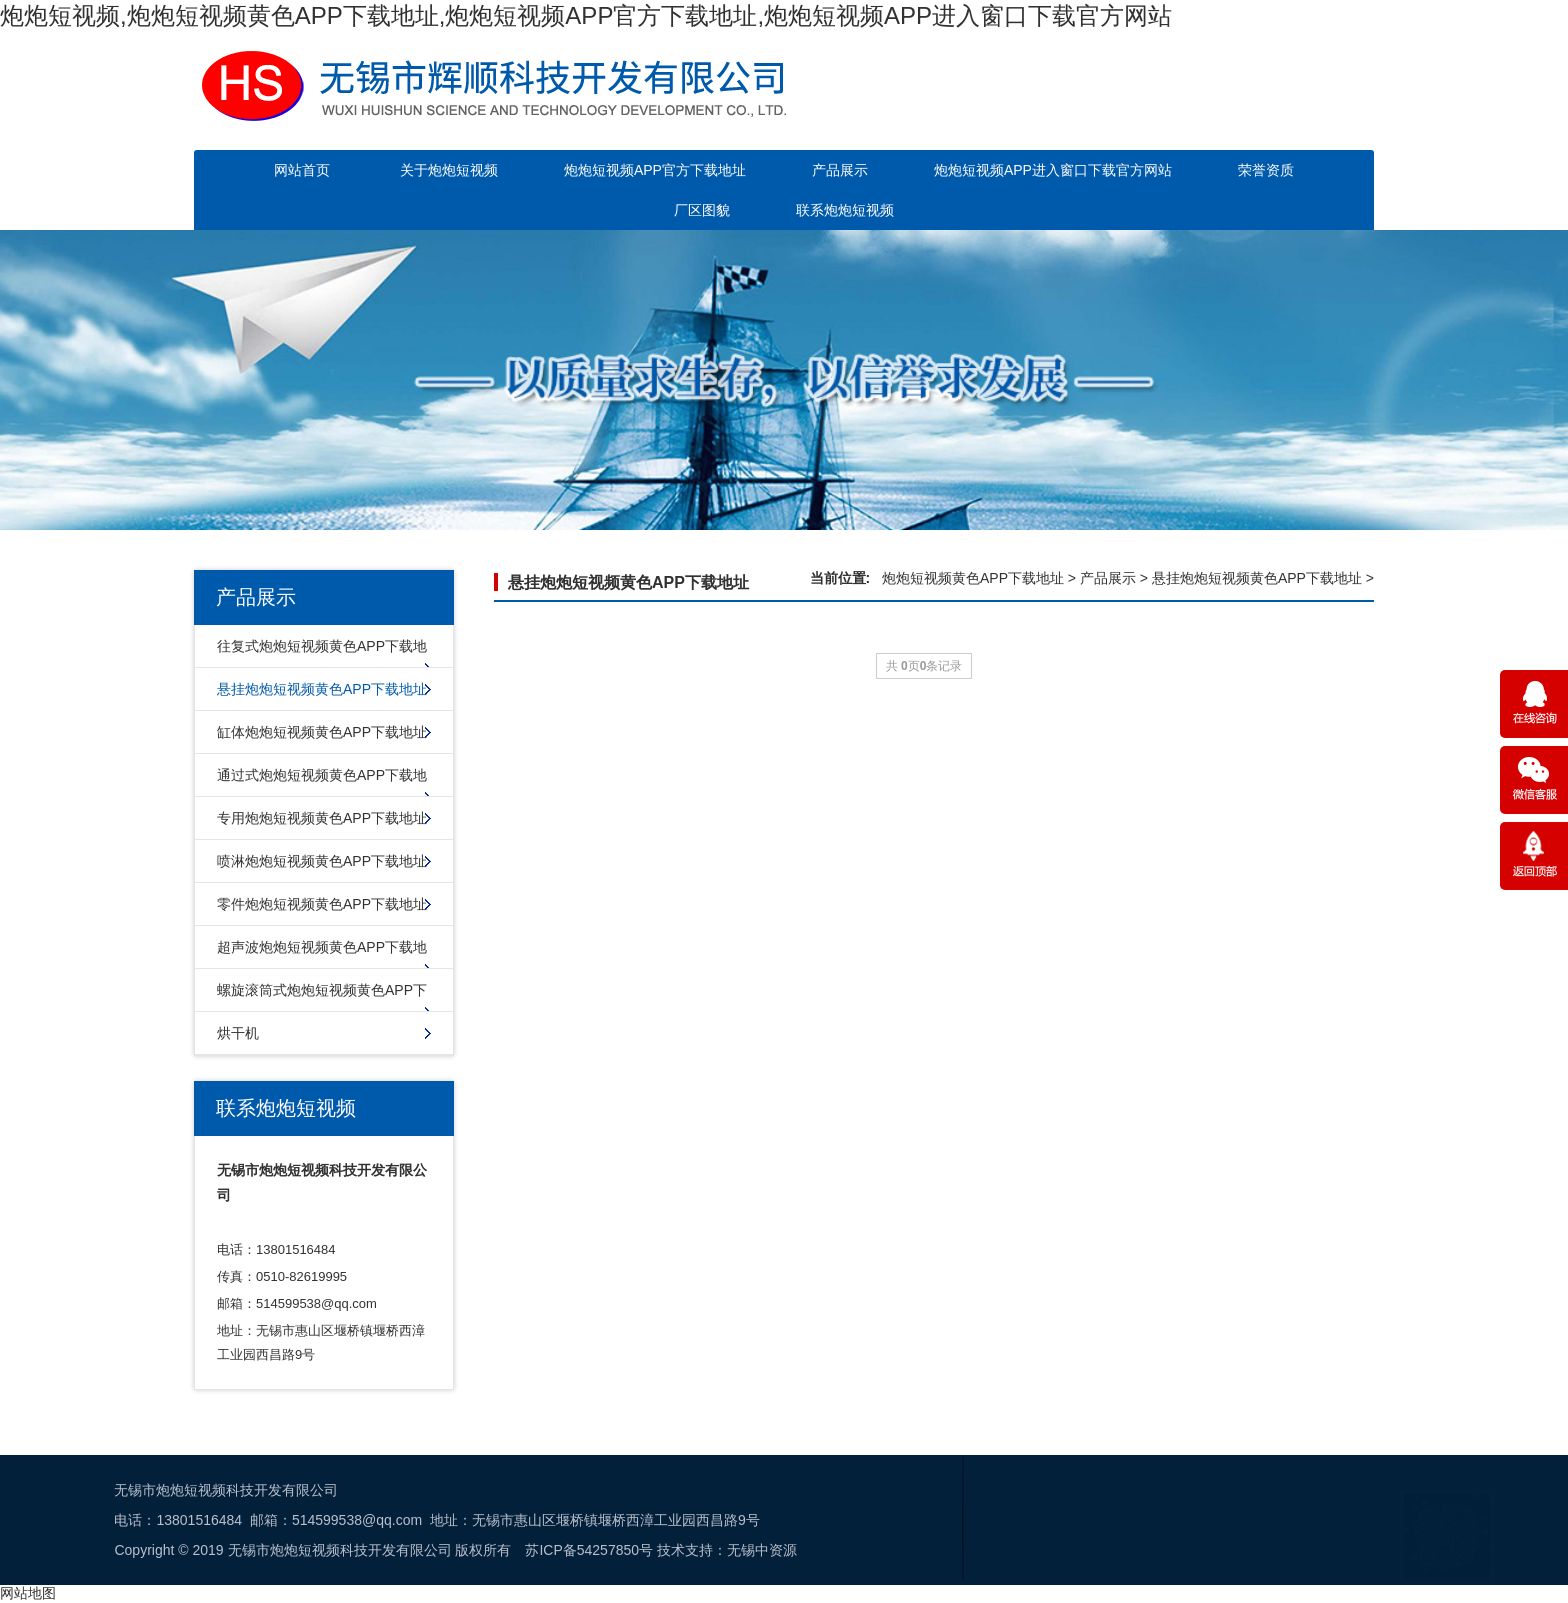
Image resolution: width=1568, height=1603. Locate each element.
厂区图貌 (702, 210)
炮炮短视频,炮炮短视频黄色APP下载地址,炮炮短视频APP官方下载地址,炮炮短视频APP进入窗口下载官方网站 (586, 15)
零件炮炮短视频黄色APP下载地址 (322, 904)
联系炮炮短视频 (845, 210)
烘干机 (238, 1033)
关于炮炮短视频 (449, 170)
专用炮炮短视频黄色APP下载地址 (322, 818)
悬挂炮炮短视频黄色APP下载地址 (322, 689)
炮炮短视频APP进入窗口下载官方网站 (1053, 170)
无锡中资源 (339, 1550)
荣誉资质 (1266, 170)
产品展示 (840, 170)
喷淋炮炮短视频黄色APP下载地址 (322, 861)
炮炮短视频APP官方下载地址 (655, 170)
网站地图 (28, 1593)
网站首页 (302, 170)
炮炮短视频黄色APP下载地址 (973, 578)
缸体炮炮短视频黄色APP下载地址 (322, 732)
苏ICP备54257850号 (166, 1550)
